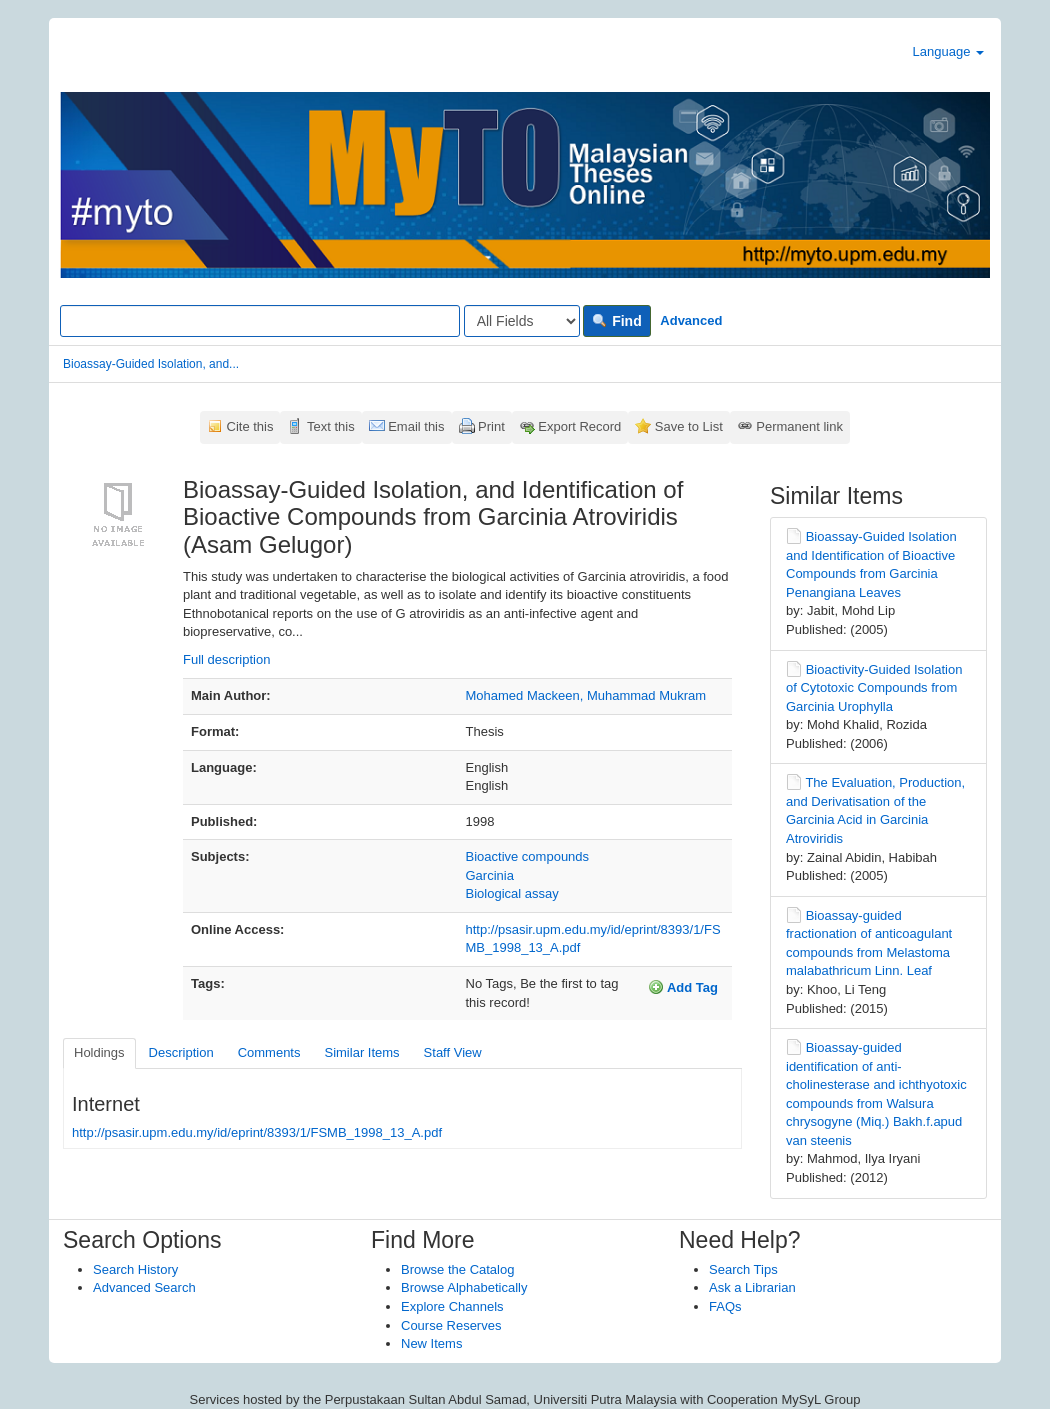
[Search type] (522, 321)
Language (948, 51)
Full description (226, 659)
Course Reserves (451, 1325)
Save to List (689, 426)
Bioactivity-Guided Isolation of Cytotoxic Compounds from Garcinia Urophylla (874, 688)
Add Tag (683, 987)
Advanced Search (144, 1287)
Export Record (579, 426)
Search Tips (743, 1269)
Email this (416, 426)
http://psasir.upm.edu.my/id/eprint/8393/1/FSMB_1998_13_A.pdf (257, 1132)
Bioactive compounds (528, 856)
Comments (269, 1052)
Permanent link (799, 426)
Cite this (250, 426)
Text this (331, 426)
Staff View (453, 1052)
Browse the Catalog (457, 1269)
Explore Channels (452, 1306)
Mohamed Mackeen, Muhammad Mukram (586, 695)
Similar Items (361, 1052)
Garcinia (490, 875)
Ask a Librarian (752, 1287)
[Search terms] (260, 321)
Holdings (99, 1052)
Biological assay (512, 893)
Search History (135, 1269)
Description (181, 1052)
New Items (431, 1343)
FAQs (725, 1306)
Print (491, 426)
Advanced (691, 320)
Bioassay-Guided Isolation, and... (151, 364)
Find (616, 321)
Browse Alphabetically (464, 1287)
